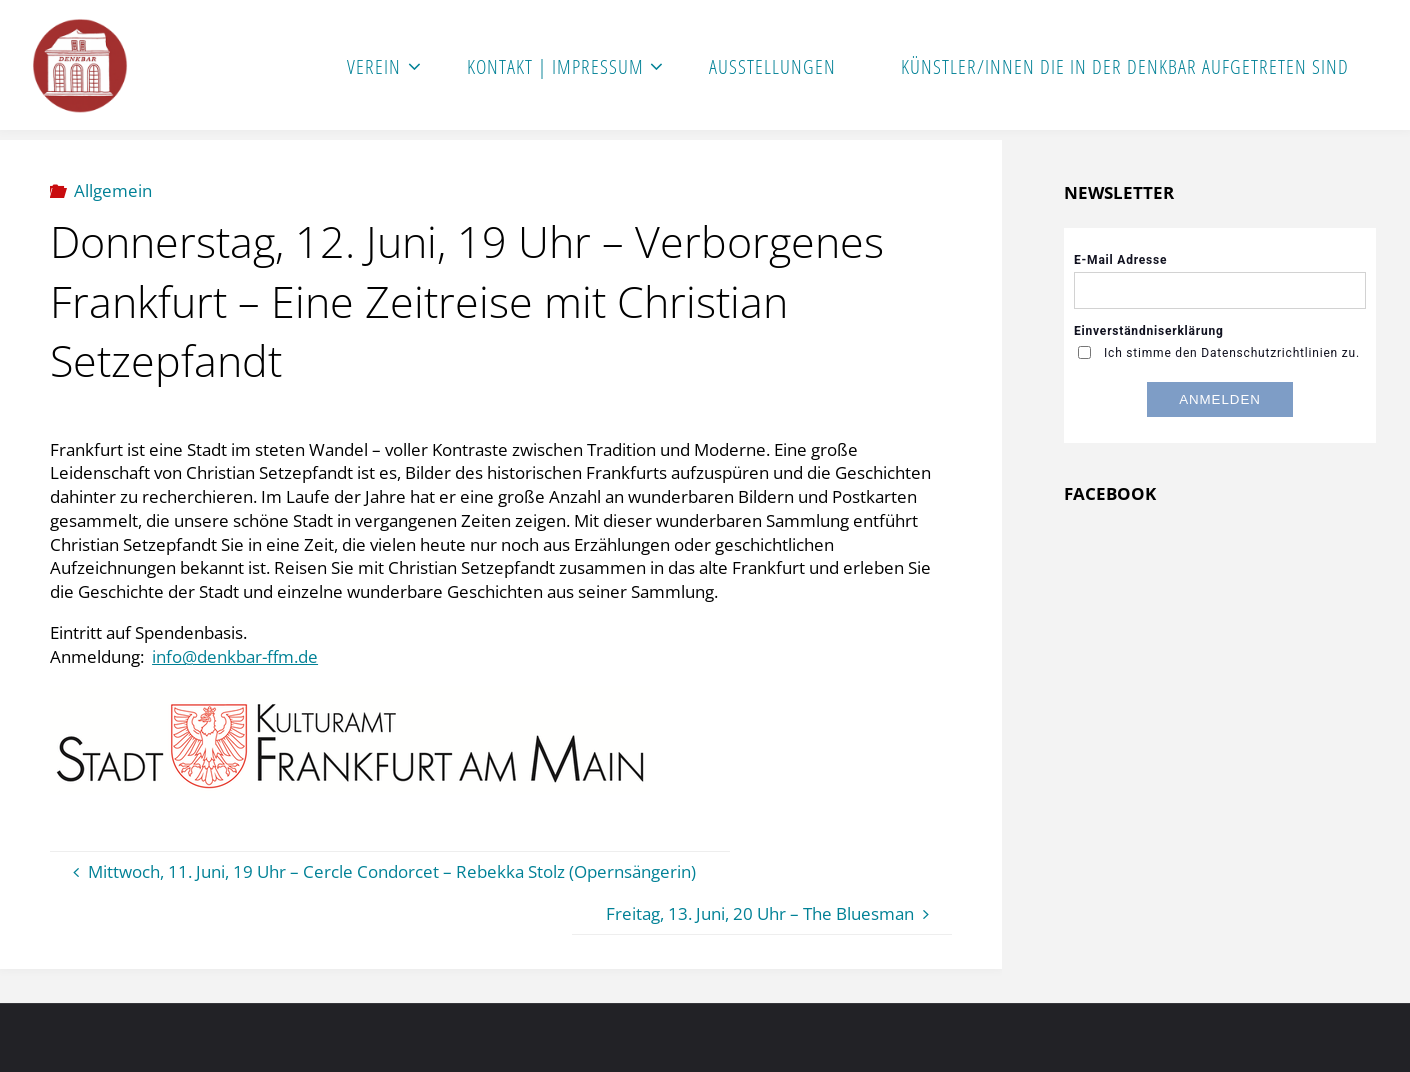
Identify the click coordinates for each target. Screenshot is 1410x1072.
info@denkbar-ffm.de (235, 656)
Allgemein (113, 190)
